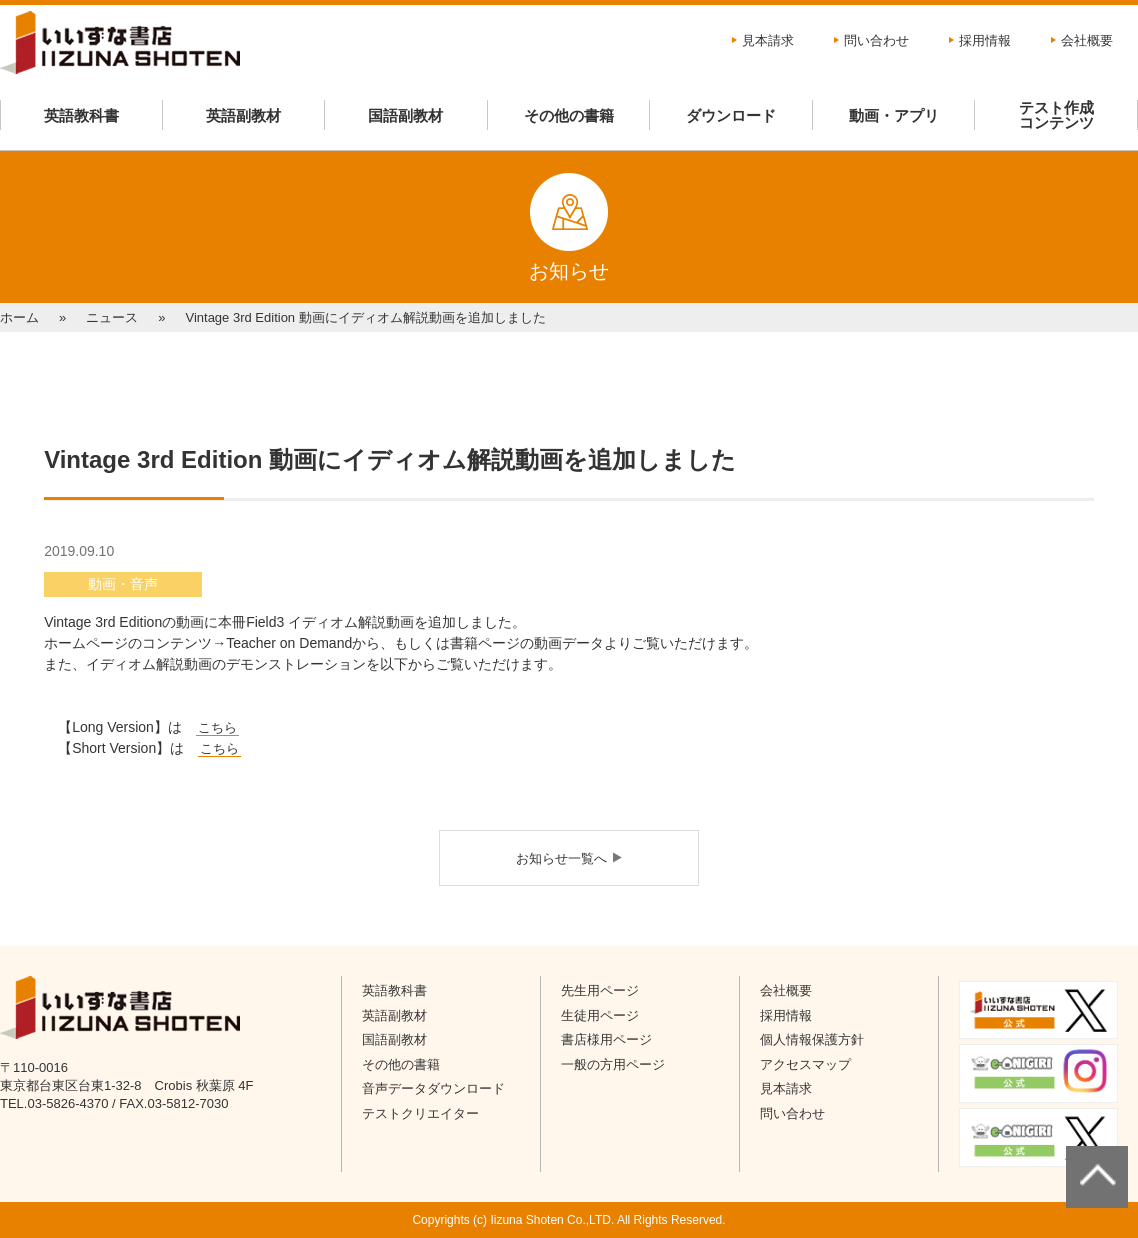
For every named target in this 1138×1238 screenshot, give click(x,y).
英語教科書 (81, 115)
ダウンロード (731, 115)
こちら (219, 748)
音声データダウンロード (433, 1088)
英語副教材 (243, 115)
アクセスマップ (805, 1064)
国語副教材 (405, 115)
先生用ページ (600, 990)
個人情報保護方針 (812, 1039)
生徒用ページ (600, 1015)
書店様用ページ (606, 1039)
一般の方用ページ (613, 1064)
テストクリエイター (420, 1113)
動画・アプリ (894, 115)
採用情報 (985, 40)
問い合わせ (876, 40)
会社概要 (1087, 40)
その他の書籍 (569, 115)
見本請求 (768, 40)
